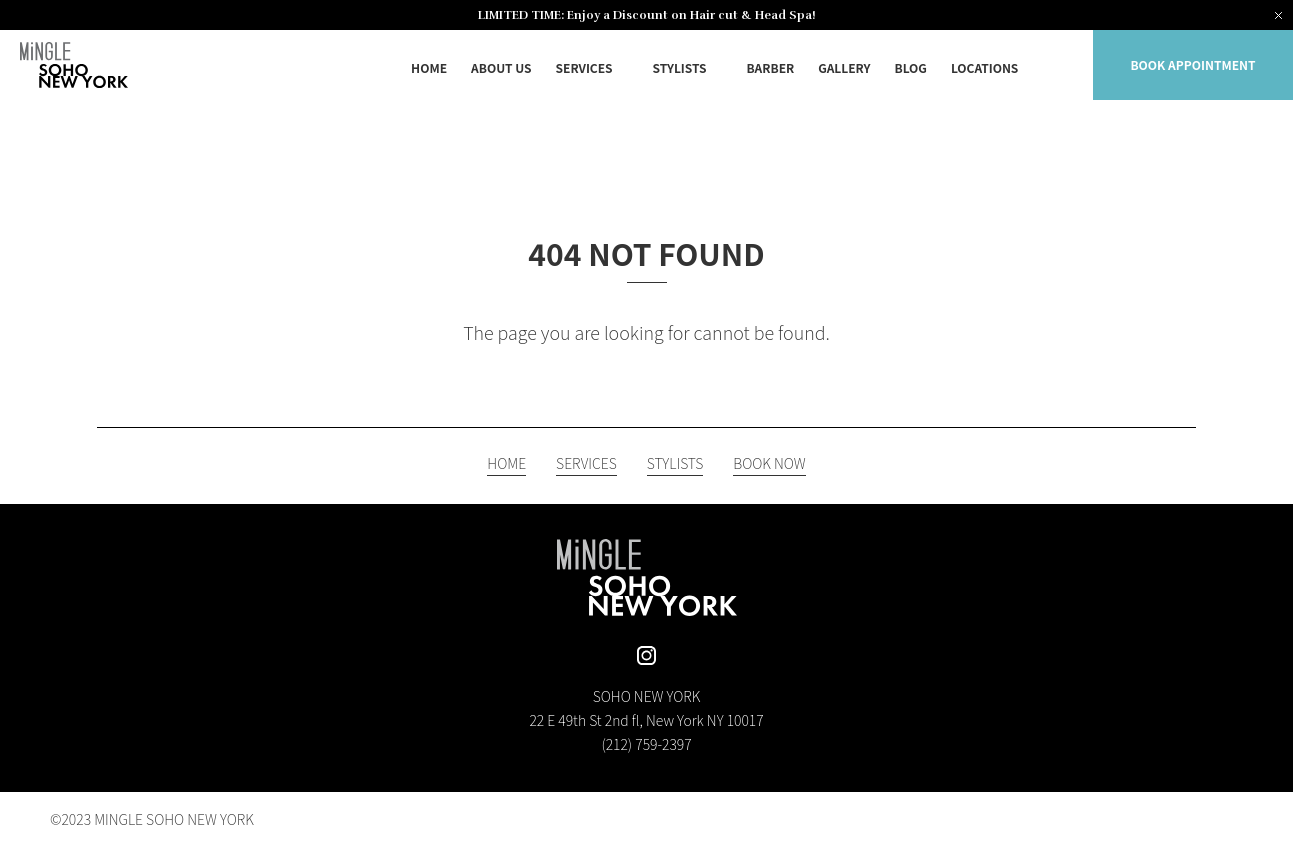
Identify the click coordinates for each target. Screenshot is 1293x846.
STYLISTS (680, 67)
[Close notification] (1278, 15)
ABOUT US (501, 67)
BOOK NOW (769, 464)
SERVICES (584, 67)
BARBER (770, 67)
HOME (429, 67)
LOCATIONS (984, 67)
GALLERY (844, 67)
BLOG (911, 67)
